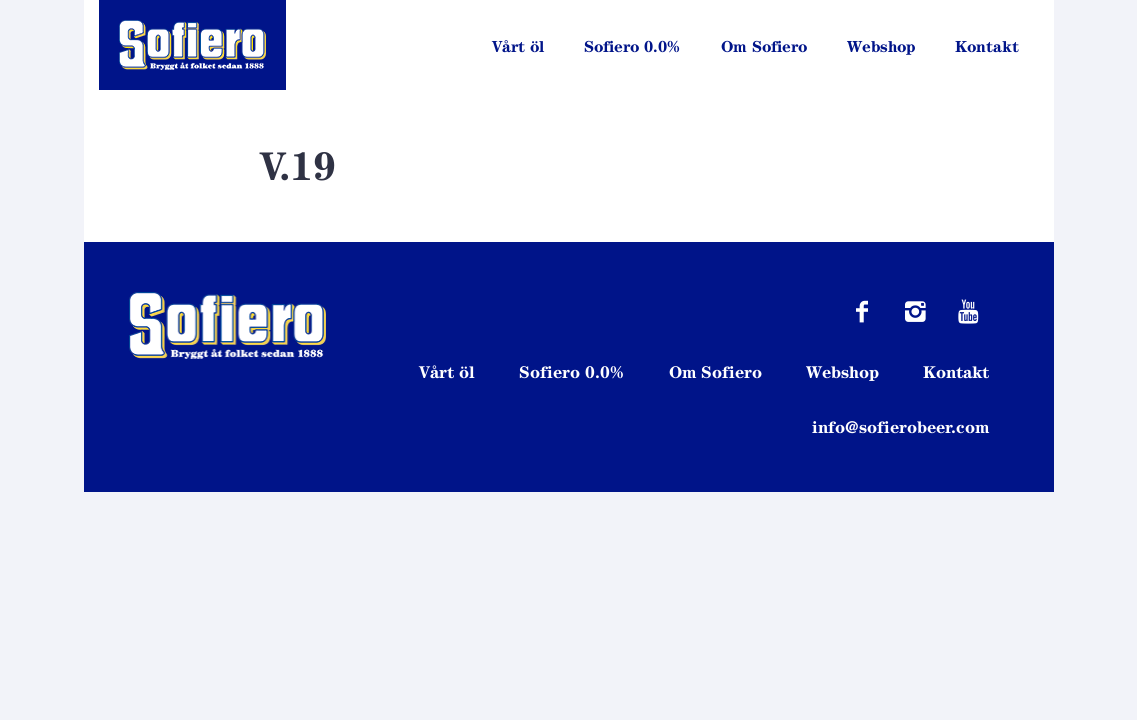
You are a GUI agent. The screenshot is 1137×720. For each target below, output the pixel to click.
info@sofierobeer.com (900, 427)
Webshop (881, 46)
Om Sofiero (764, 46)
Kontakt (987, 46)
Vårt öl (518, 46)
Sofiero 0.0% (632, 46)
